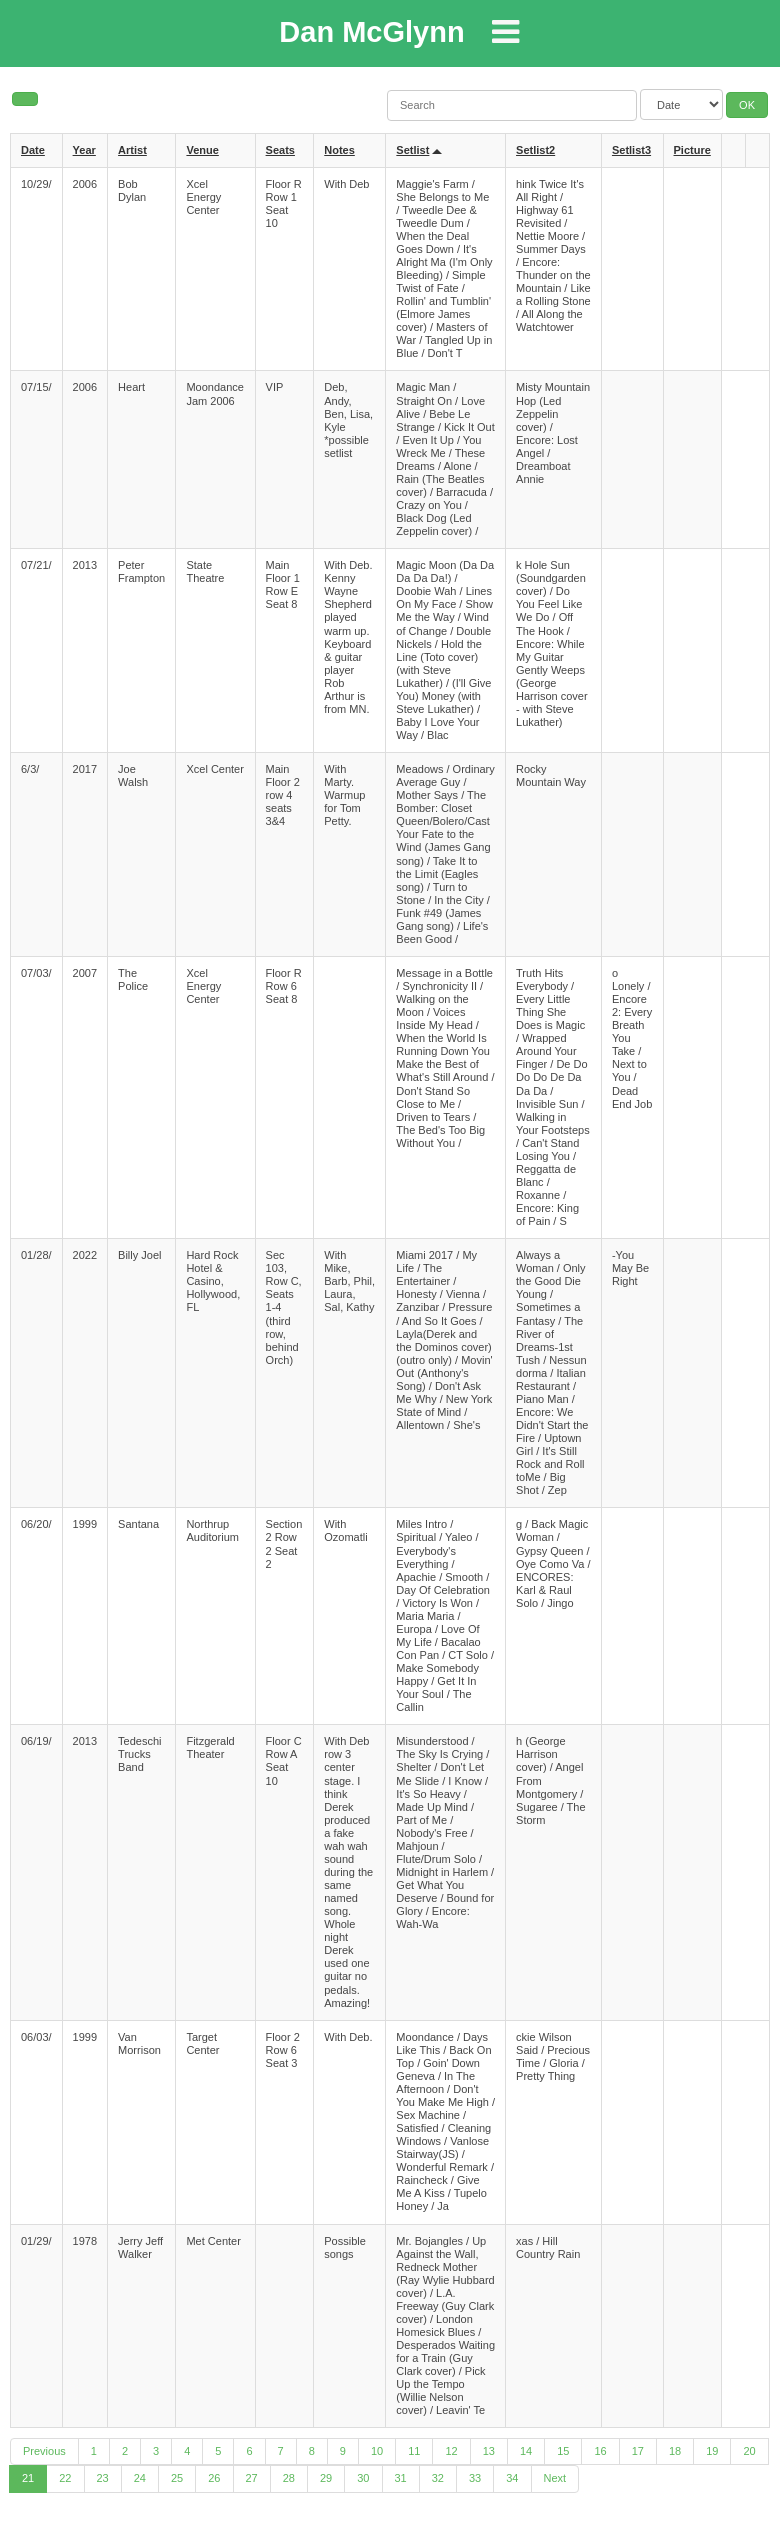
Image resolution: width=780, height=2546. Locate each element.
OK (747, 105)
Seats (280, 150)
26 (214, 2478)
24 (140, 2478)
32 (438, 2478)
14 (526, 2451)
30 (363, 2478)
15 (563, 2451)
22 (65, 2478)
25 (177, 2478)
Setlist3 (631, 150)
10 (377, 2451)
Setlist (412, 150)
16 (600, 2451)
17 (638, 2451)
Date (33, 150)
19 (712, 2451)
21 (28, 2478)
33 (475, 2478)
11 (414, 2451)
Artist (132, 150)
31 (401, 2478)
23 (103, 2478)
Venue (202, 150)
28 (289, 2478)
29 (326, 2478)
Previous (44, 2451)
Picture (692, 150)
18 (675, 2451)
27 (252, 2478)
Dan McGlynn (371, 32)
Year (84, 150)
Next (555, 2478)
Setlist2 (535, 150)
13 (489, 2451)
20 (749, 2451)
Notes (339, 150)
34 (512, 2478)
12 (451, 2451)
